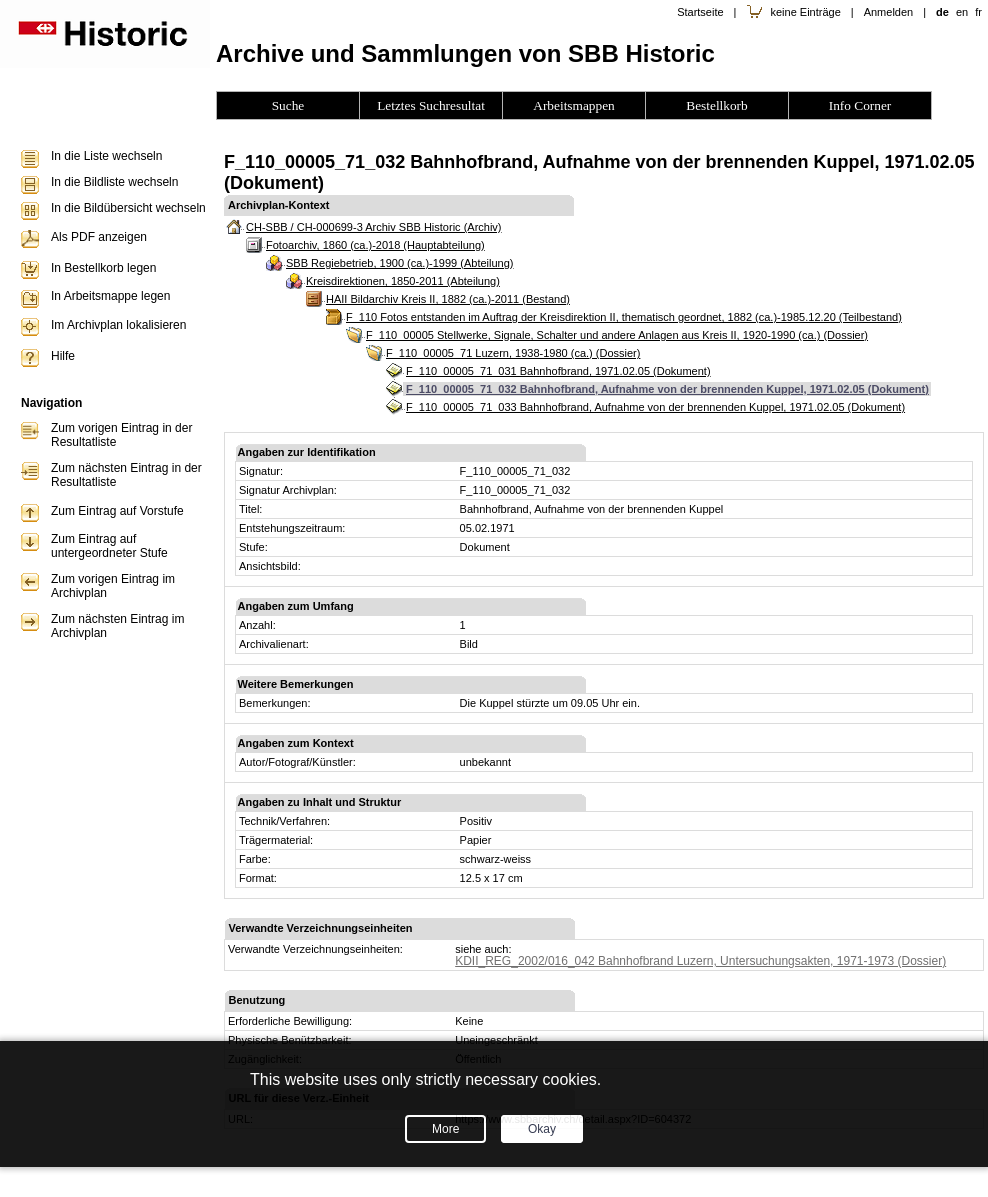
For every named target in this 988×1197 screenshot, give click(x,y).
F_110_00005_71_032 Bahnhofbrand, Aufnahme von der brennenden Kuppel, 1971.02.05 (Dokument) (667, 389)
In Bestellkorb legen (103, 268)
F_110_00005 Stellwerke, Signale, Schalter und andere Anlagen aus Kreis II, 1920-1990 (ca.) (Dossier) (617, 335)
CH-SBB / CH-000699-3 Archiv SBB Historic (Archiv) (374, 227)
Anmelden (889, 12)
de (942, 12)
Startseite (700, 12)
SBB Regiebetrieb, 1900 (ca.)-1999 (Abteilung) (399, 263)
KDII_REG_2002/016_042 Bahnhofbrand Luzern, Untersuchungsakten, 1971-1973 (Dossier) (700, 961)
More (445, 1129)
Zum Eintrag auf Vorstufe (117, 511)
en (962, 12)
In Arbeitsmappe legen (110, 296)
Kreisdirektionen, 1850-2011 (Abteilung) (403, 281)
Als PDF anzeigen (99, 237)
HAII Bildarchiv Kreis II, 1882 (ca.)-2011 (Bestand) (448, 299)
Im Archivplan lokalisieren (118, 325)
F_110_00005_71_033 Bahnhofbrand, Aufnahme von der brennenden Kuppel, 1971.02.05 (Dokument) (655, 407)
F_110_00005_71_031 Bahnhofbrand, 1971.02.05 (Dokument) (558, 371)
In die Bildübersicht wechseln (128, 208)
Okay (542, 1129)
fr (978, 12)
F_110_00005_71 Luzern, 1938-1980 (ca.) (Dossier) (513, 353)
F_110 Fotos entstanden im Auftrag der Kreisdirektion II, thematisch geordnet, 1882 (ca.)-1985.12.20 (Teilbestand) (624, 317)
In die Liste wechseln (106, 156)
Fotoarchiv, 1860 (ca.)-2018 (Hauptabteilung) (375, 245)
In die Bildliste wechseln (114, 182)
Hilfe (63, 356)
